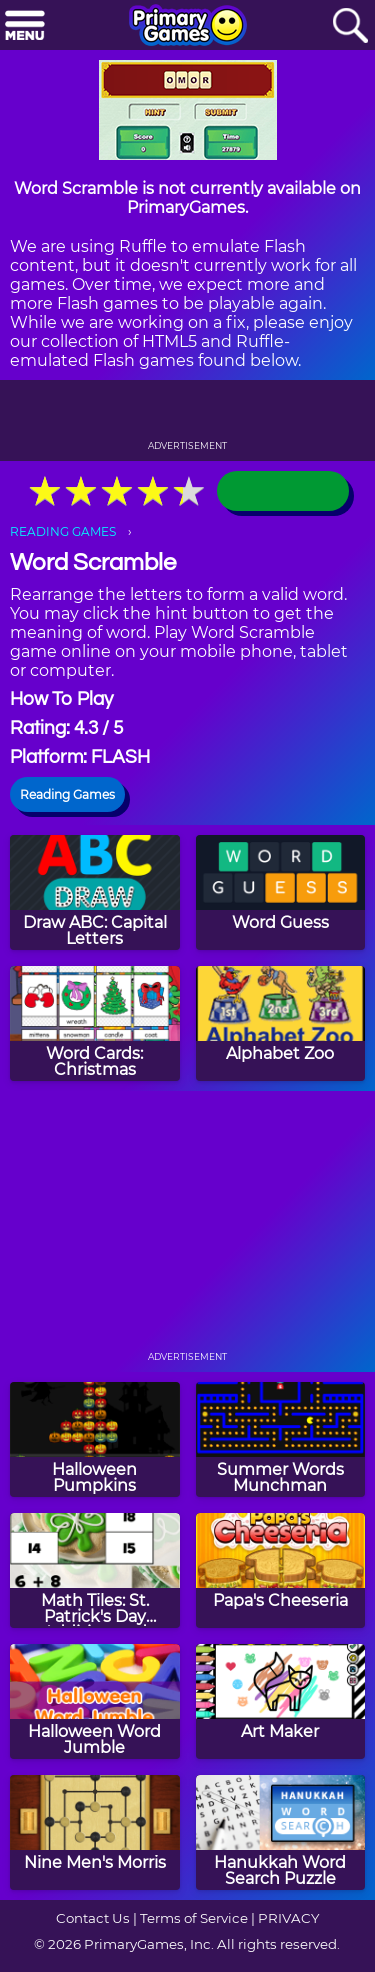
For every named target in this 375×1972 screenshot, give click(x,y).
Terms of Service (194, 1918)
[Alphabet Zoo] (281, 1023)
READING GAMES (63, 531)
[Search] (350, 26)
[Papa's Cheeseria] (281, 1570)
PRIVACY (288, 1918)
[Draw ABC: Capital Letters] (95, 892)
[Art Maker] (281, 1701)
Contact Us (93, 1918)
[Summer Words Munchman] (281, 1439)
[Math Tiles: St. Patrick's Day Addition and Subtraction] (95, 1570)
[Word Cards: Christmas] (95, 1023)
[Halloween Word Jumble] (95, 1701)
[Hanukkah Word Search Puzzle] (281, 1832)
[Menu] (25, 26)
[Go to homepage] (188, 27)
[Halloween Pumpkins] (95, 1439)
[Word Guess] (281, 892)
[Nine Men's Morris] (95, 1832)
